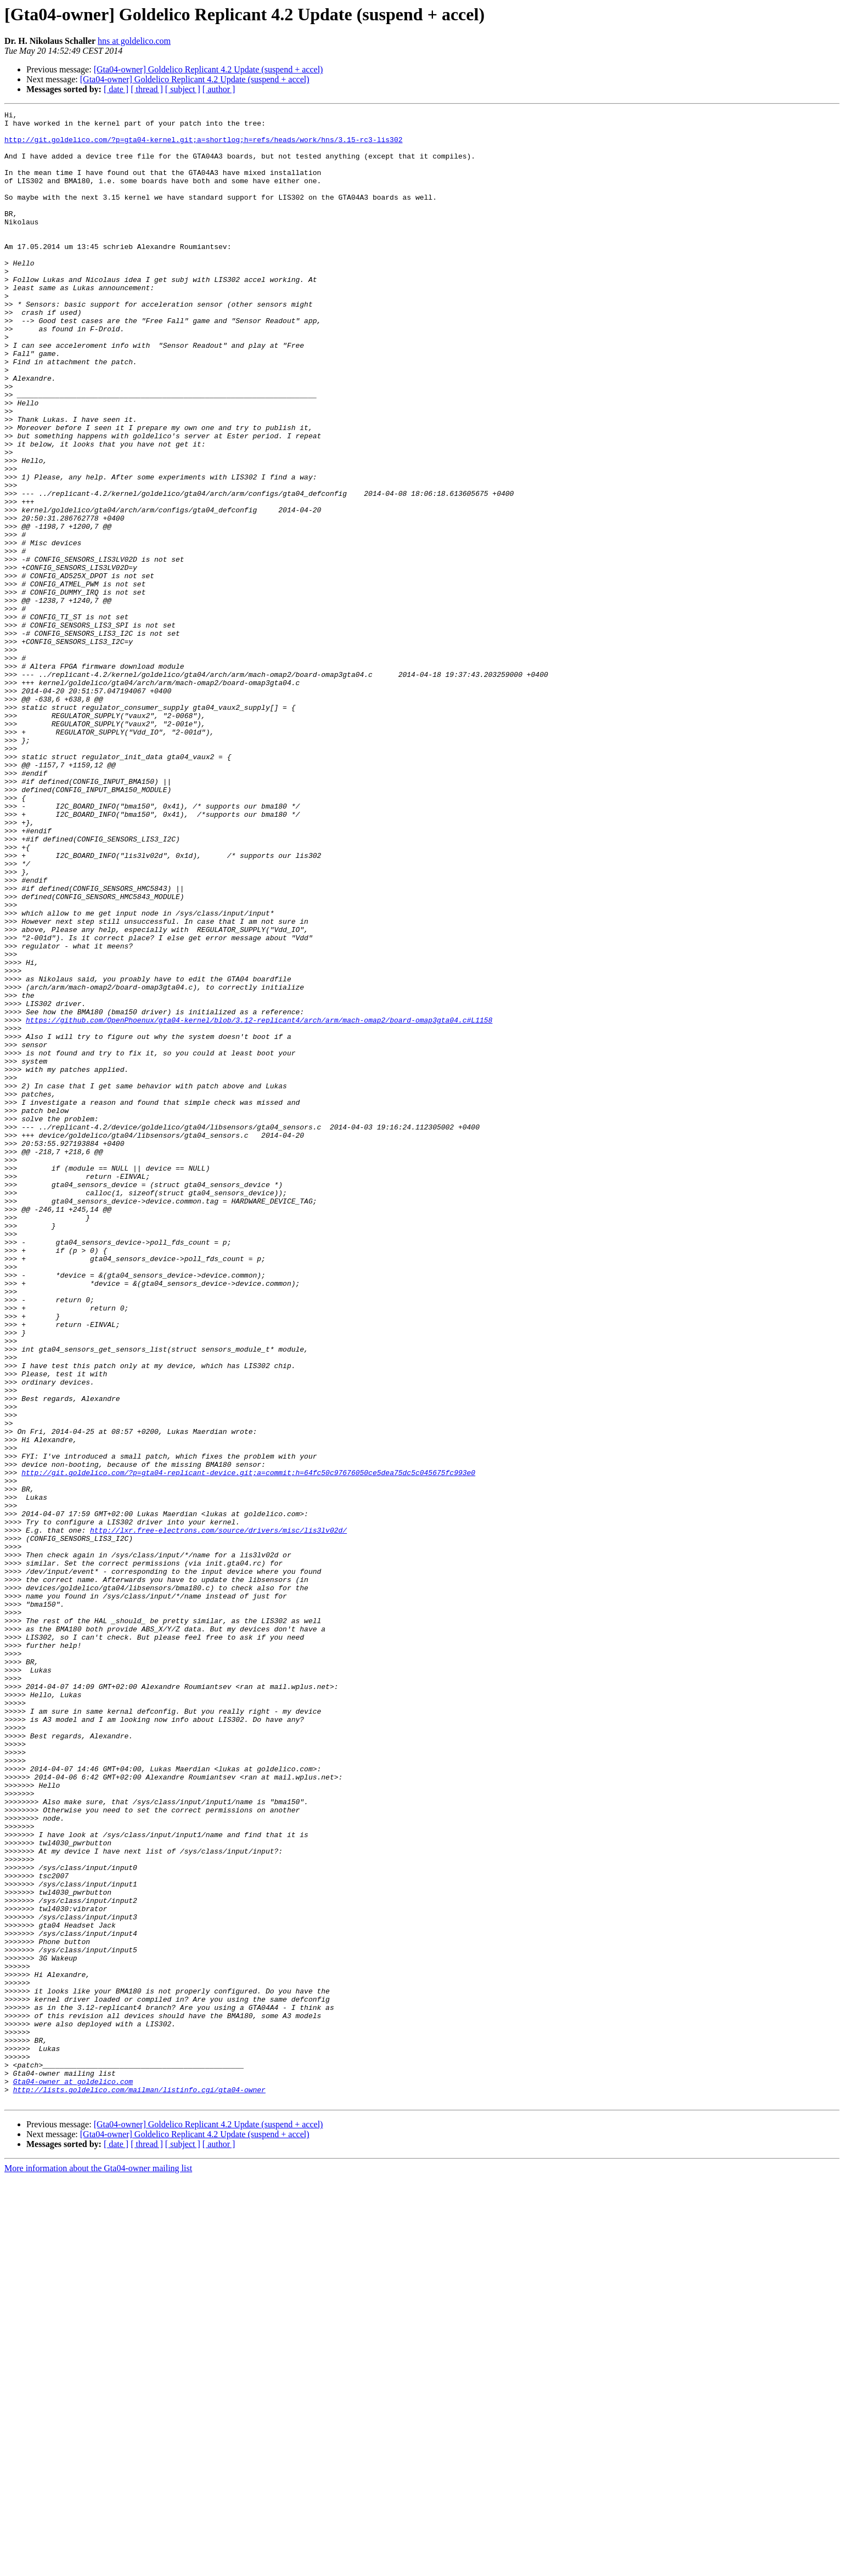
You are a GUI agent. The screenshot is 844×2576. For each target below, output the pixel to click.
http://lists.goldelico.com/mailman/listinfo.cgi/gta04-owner (139, 2486)
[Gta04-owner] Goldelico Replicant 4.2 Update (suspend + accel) (208, 69)
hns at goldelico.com (134, 41)
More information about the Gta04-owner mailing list (98, 2566)
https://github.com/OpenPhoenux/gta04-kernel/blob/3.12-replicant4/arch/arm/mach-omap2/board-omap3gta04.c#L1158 (259, 1202)
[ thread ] (147, 89)
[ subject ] (182, 89)
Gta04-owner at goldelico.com (73, 2476)
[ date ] (116, 89)
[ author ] (218, 89)
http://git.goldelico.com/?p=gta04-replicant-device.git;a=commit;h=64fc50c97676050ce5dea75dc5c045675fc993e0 (248, 1745)
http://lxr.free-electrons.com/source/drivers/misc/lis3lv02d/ (218, 1815)
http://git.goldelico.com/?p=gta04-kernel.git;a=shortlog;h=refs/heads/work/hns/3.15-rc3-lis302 (203, 146)
